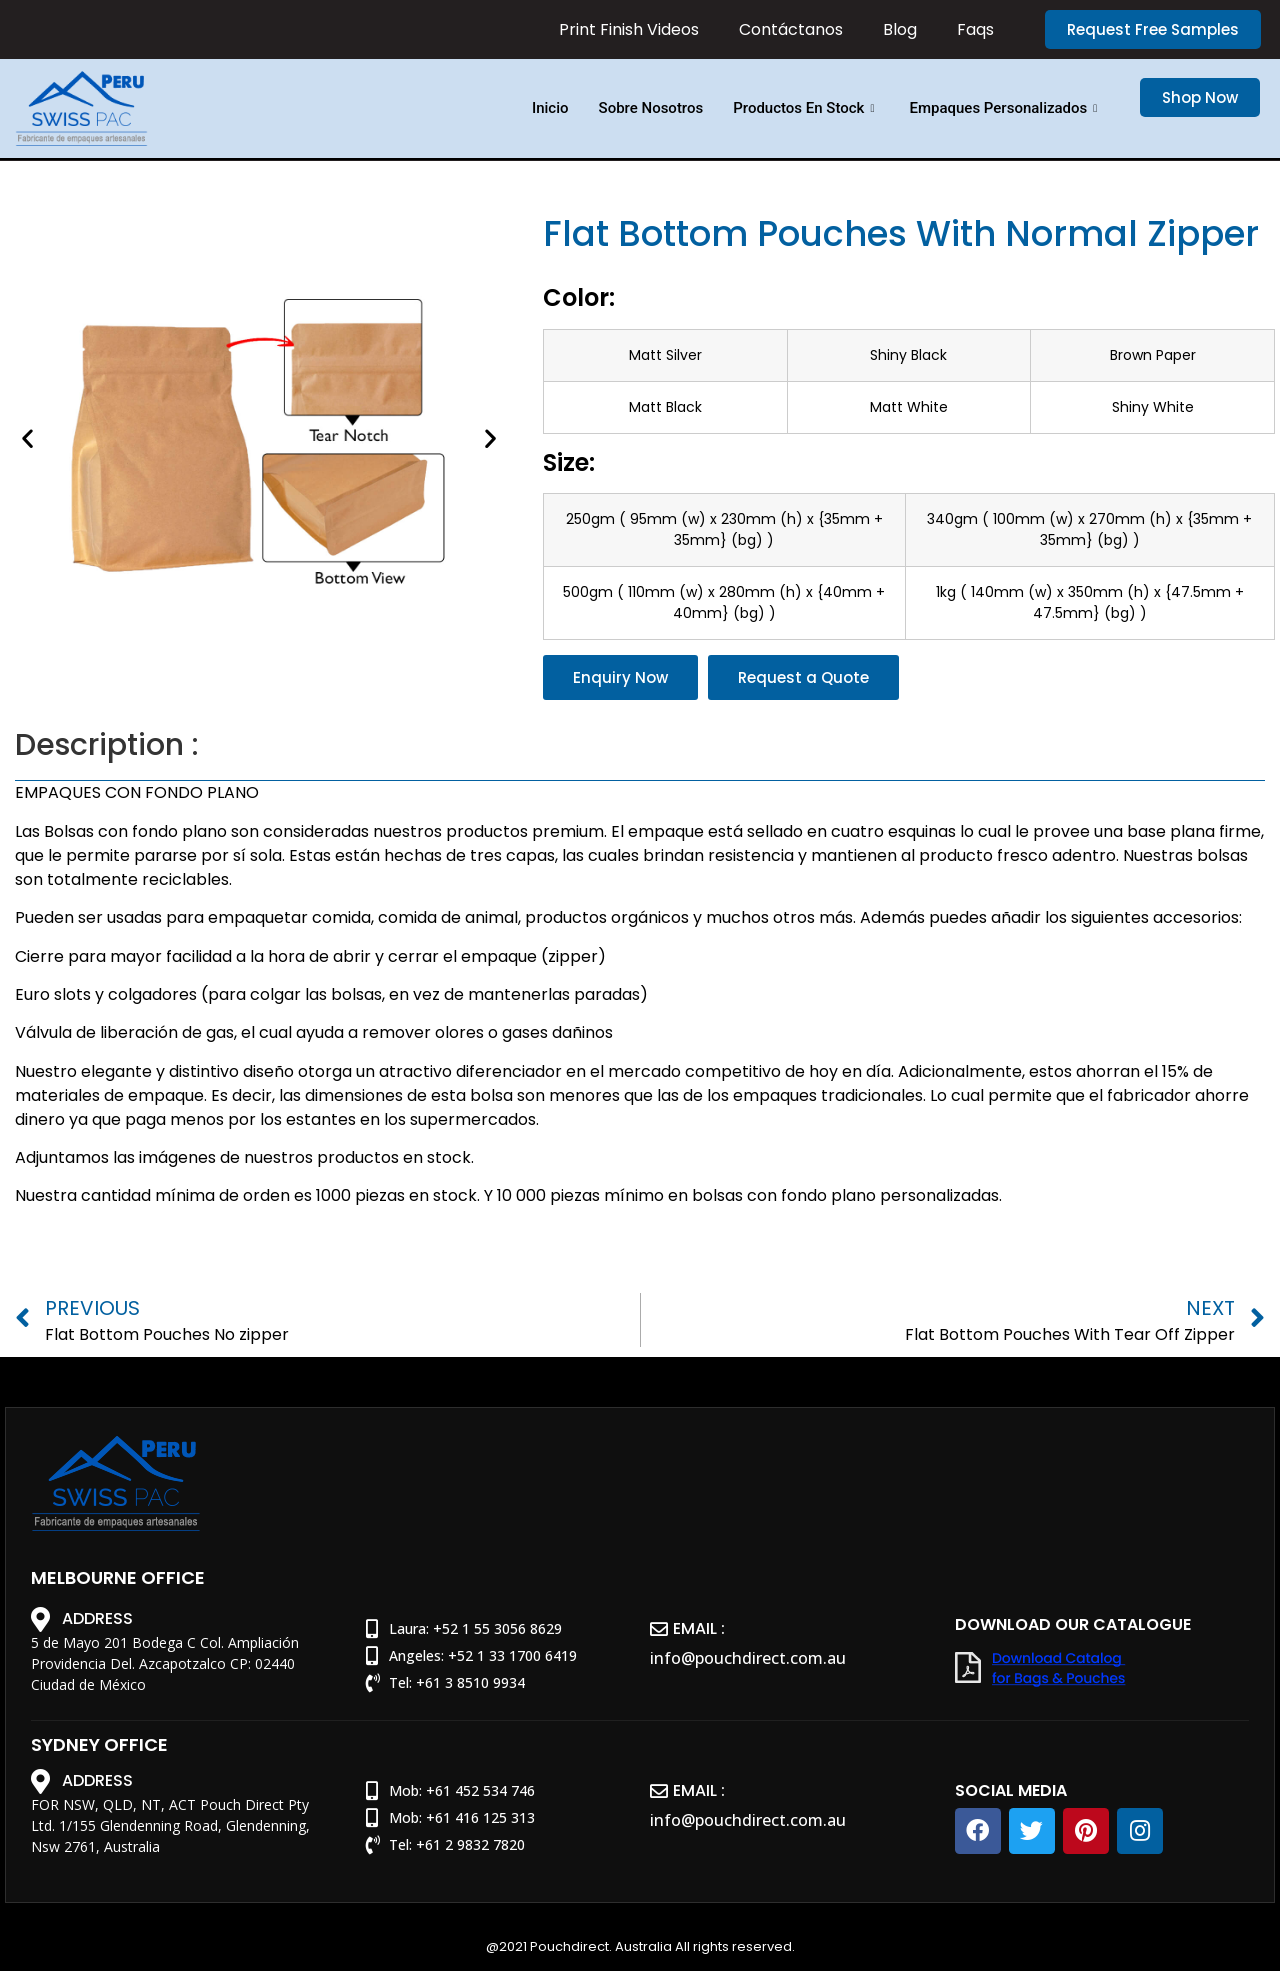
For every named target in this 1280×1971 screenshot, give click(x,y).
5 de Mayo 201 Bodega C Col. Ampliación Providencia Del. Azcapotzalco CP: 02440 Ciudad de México (165, 1663)
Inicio (550, 108)
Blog (900, 30)
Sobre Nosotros (651, 108)
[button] (1153, 29)
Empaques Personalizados (1005, 108)
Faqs (975, 30)
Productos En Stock (806, 108)
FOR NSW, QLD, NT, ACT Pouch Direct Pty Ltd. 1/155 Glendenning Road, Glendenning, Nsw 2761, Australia (170, 1825)
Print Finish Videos (629, 30)
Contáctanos (791, 30)
